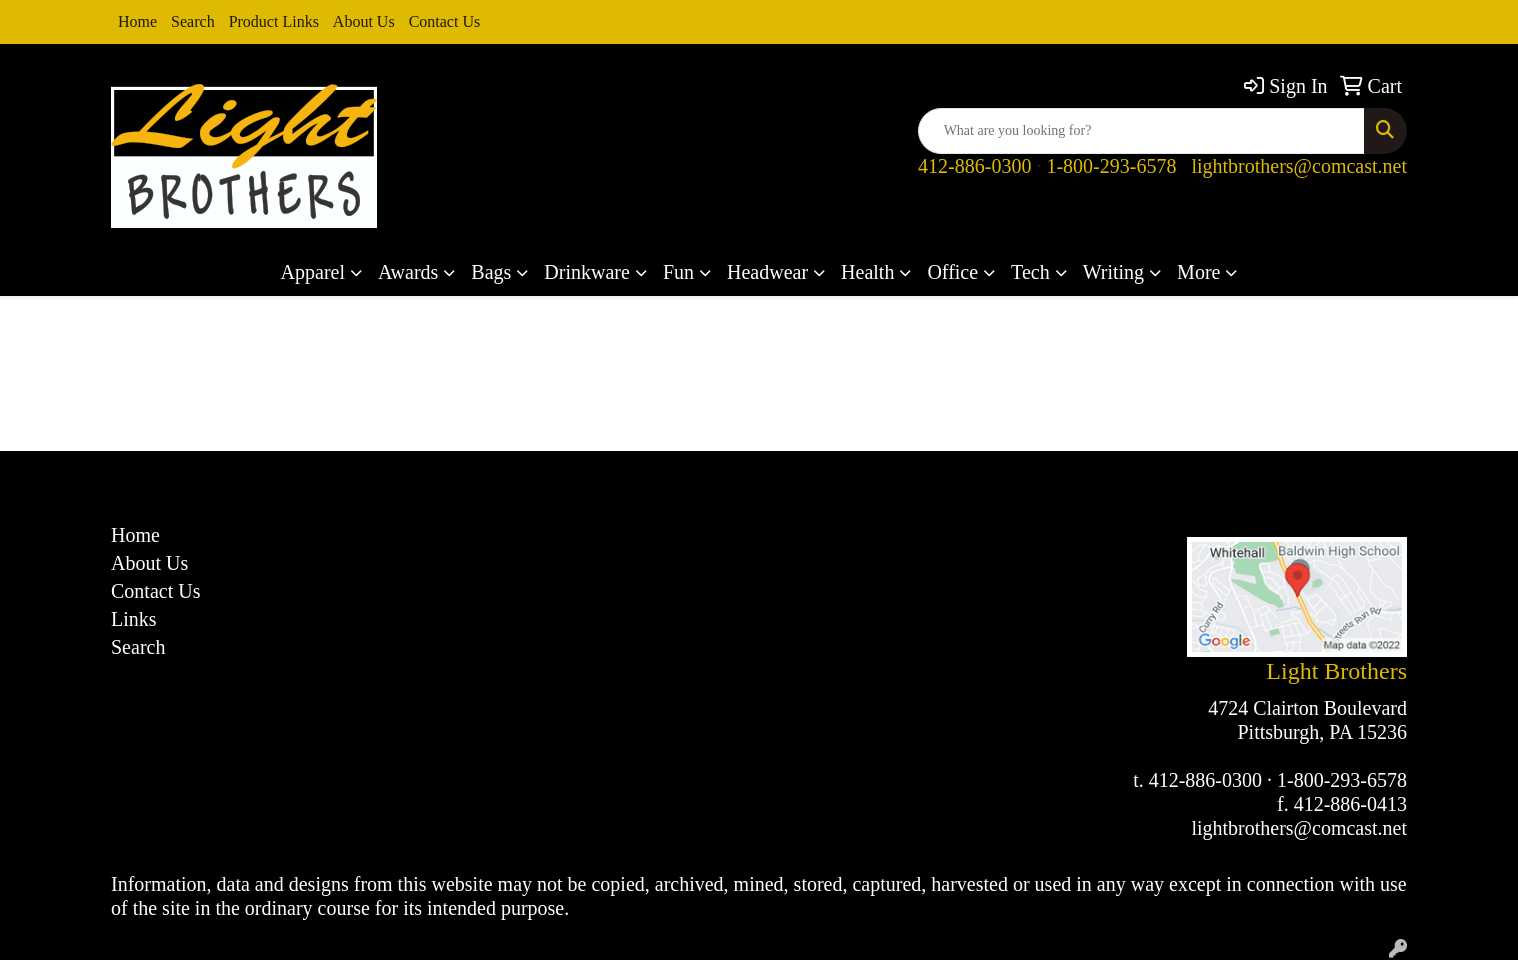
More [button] (1198, 272)
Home (137, 21)
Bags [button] (491, 272)
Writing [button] (1113, 272)
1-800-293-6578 (1111, 166)
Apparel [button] (313, 272)
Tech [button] (1030, 272)
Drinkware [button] (587, 272)
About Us (364, 21)
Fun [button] (678, 272)
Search (193, 21)
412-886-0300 (974, 166)
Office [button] (952, 272)
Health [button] (867, 272)
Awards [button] (408, 272)
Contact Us (445, 21)
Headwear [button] (767, 272)
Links (134, 619)
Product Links (274, 21)
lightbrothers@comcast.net (1299, 166)
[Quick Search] (1141, 131)
